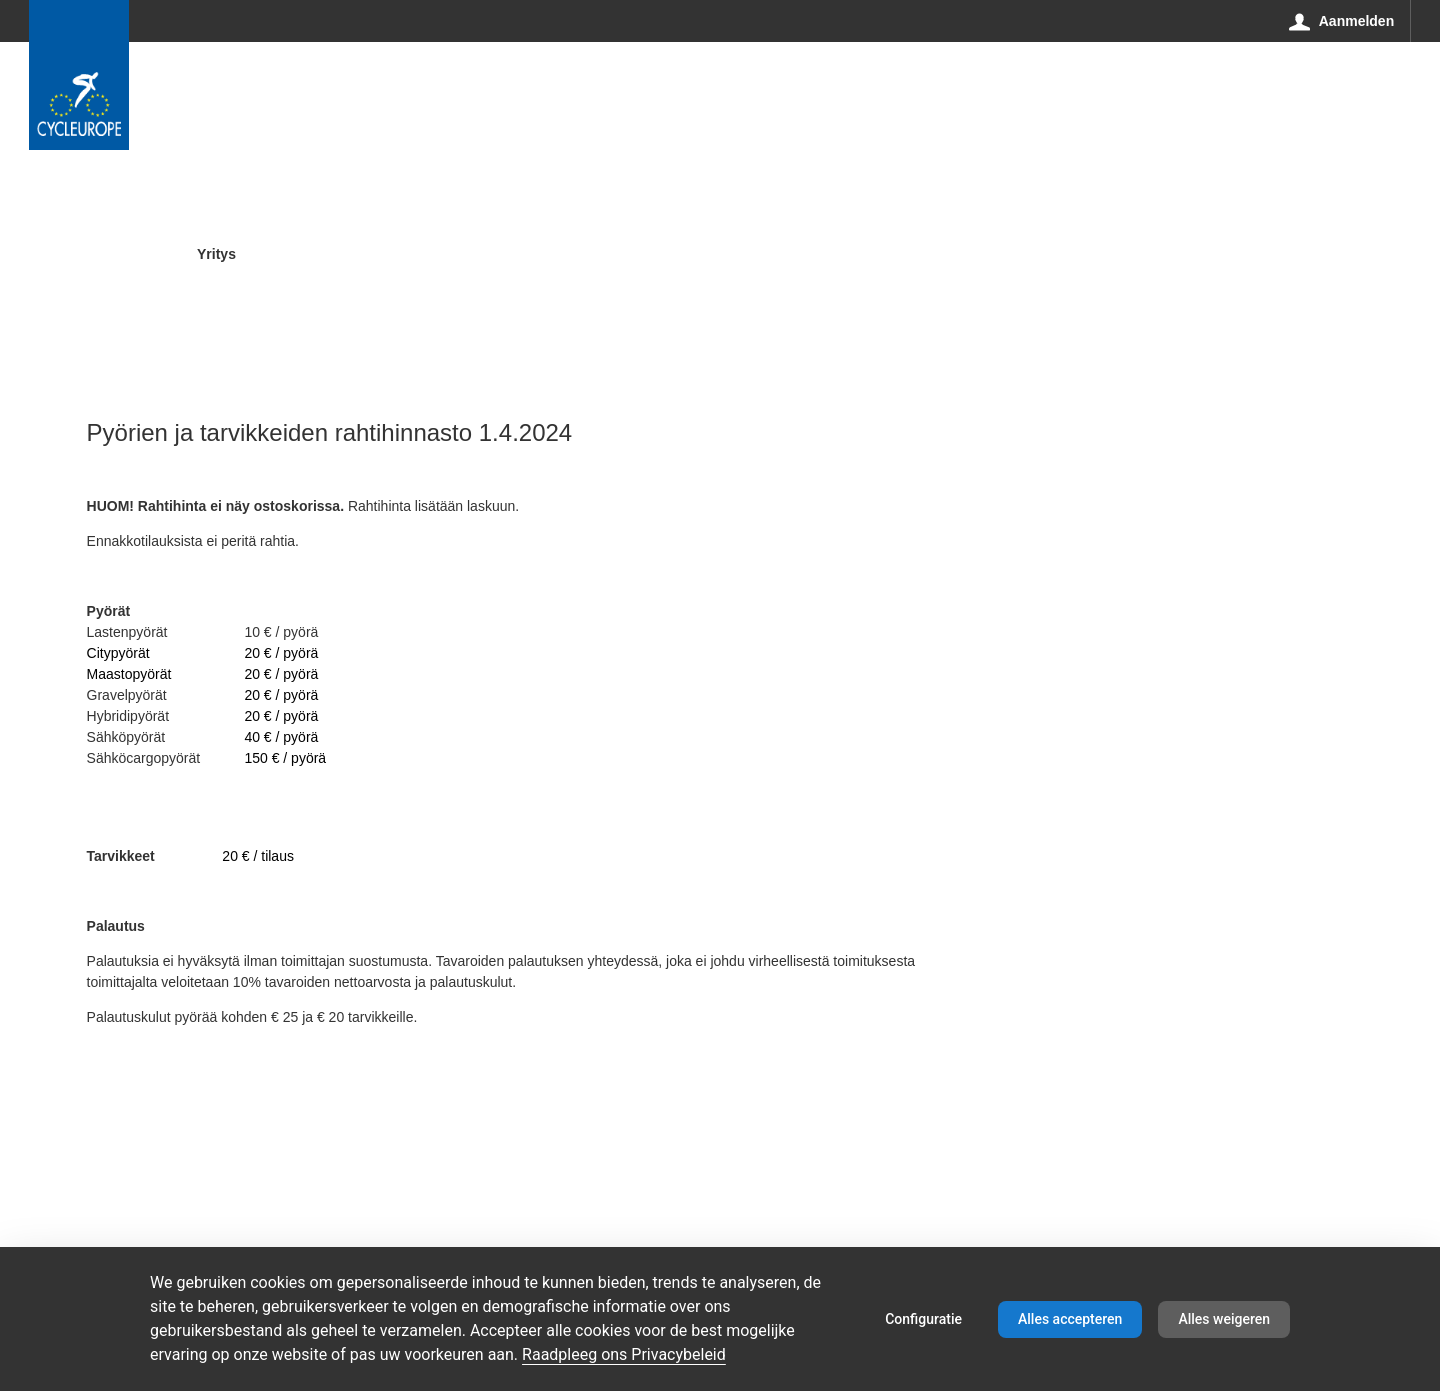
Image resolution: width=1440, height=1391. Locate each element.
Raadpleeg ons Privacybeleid (624, 1354)
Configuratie (923, 1319)
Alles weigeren (1224, 1319)
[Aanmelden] (1342, 21)
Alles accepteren (1070, 1319)
